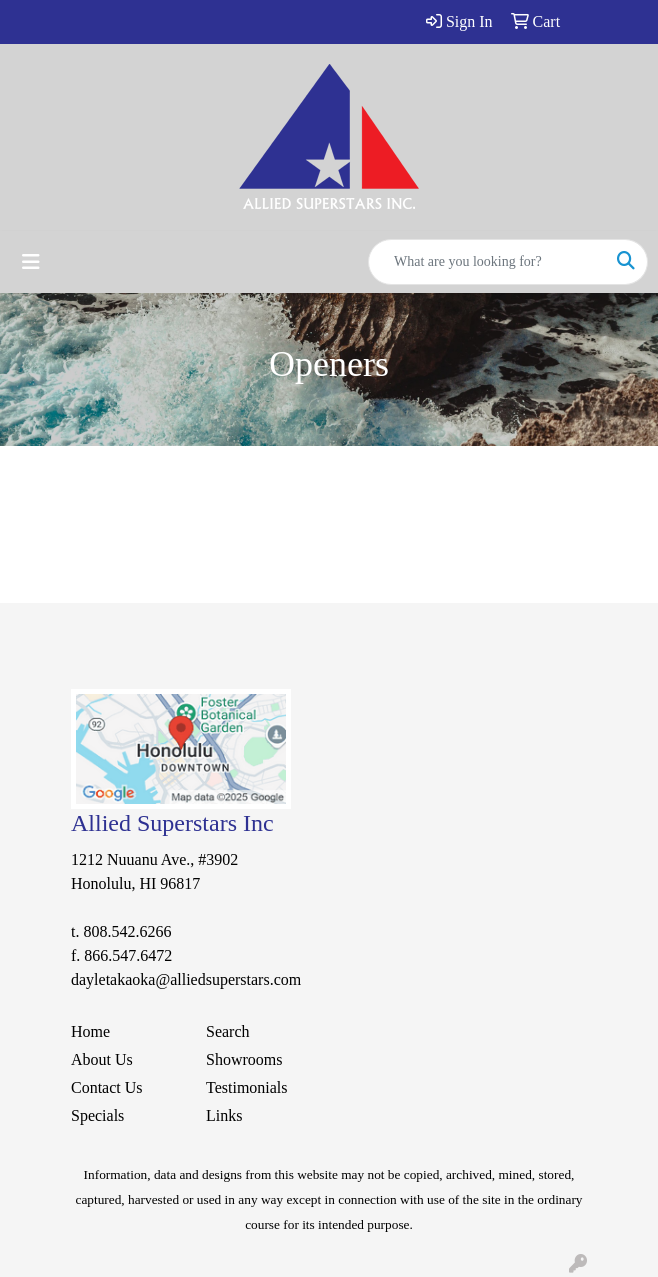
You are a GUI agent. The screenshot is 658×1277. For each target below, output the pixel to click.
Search (228, 1031)
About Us (102, 1059)
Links (224, 1115)
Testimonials (247, 1087)
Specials (97, 1115)
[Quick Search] (487, 262)
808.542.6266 (127, 931)
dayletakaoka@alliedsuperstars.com (186, 979)
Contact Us (107, 1087)
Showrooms (244, 1059)
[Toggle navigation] (31, 262)
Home (90, 1031)
